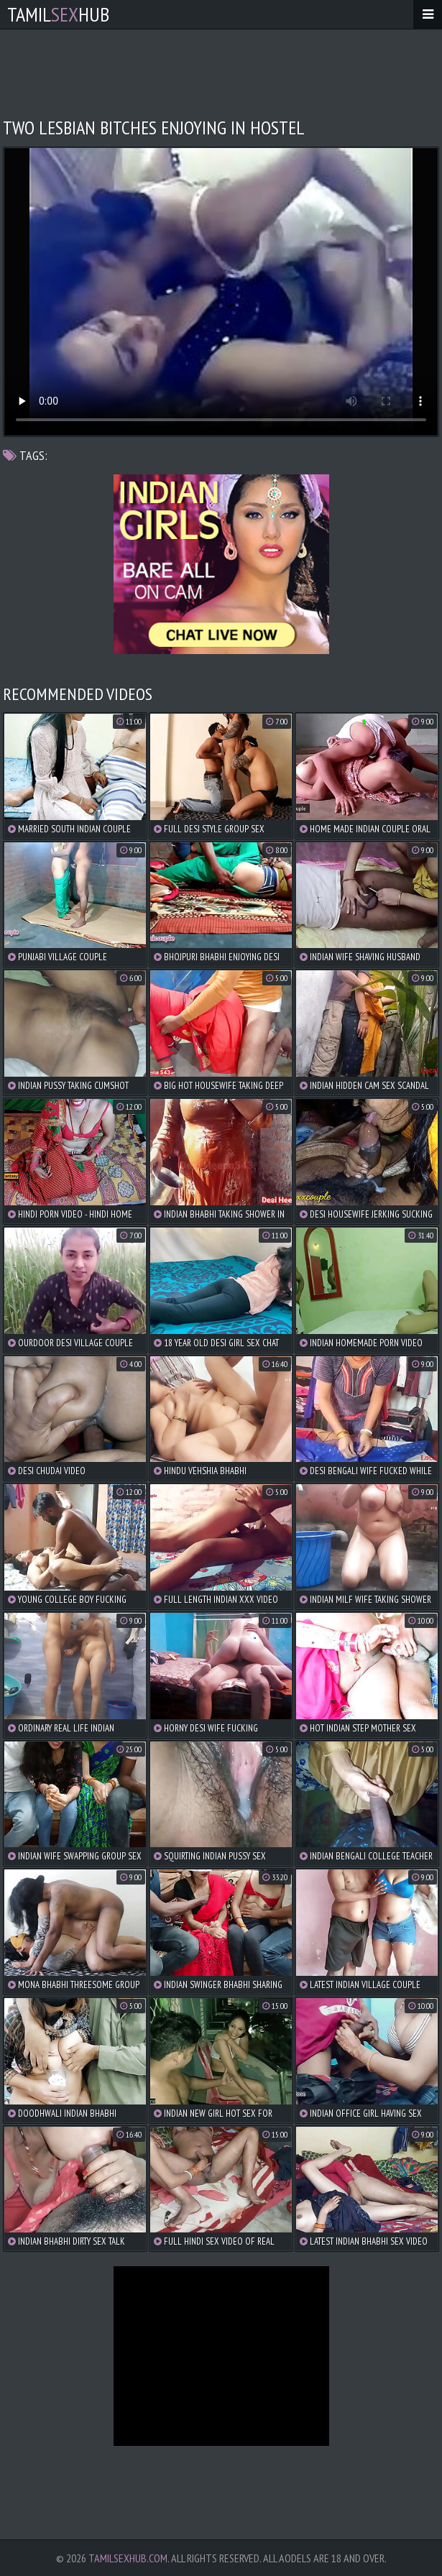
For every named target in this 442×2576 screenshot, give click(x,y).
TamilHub (58, 14)
